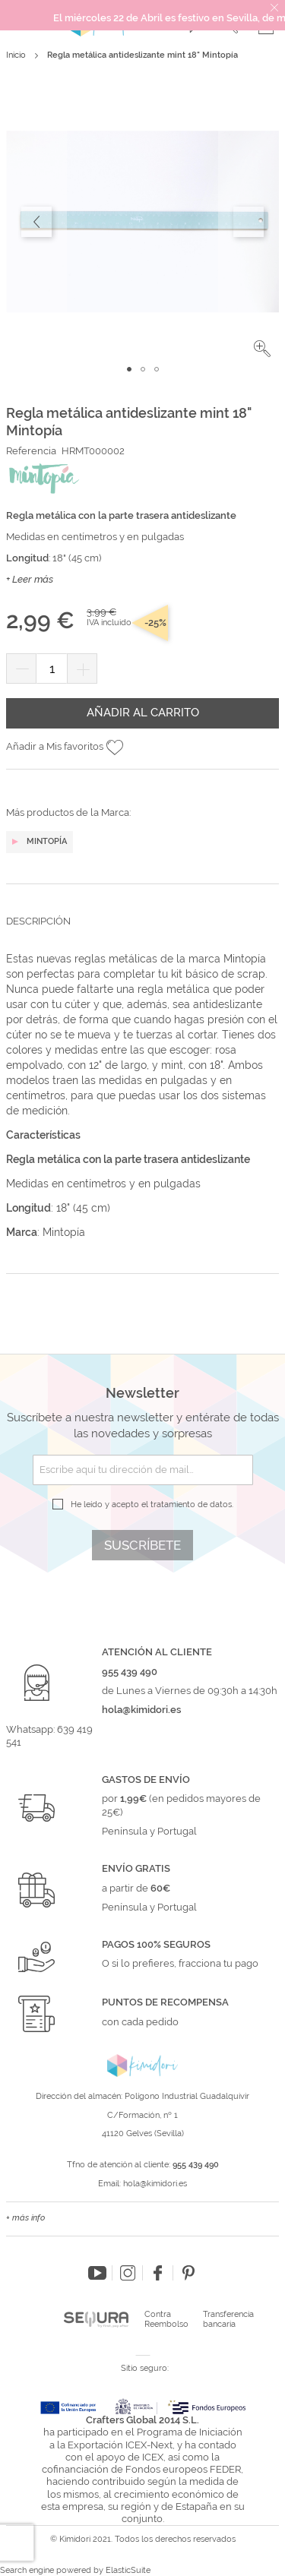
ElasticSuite (128, 2570)
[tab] (142, 933)
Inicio (16, 55)
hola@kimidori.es (155, 2184)
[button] (262, 349)
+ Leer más (29, 579)
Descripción (38, 921)
